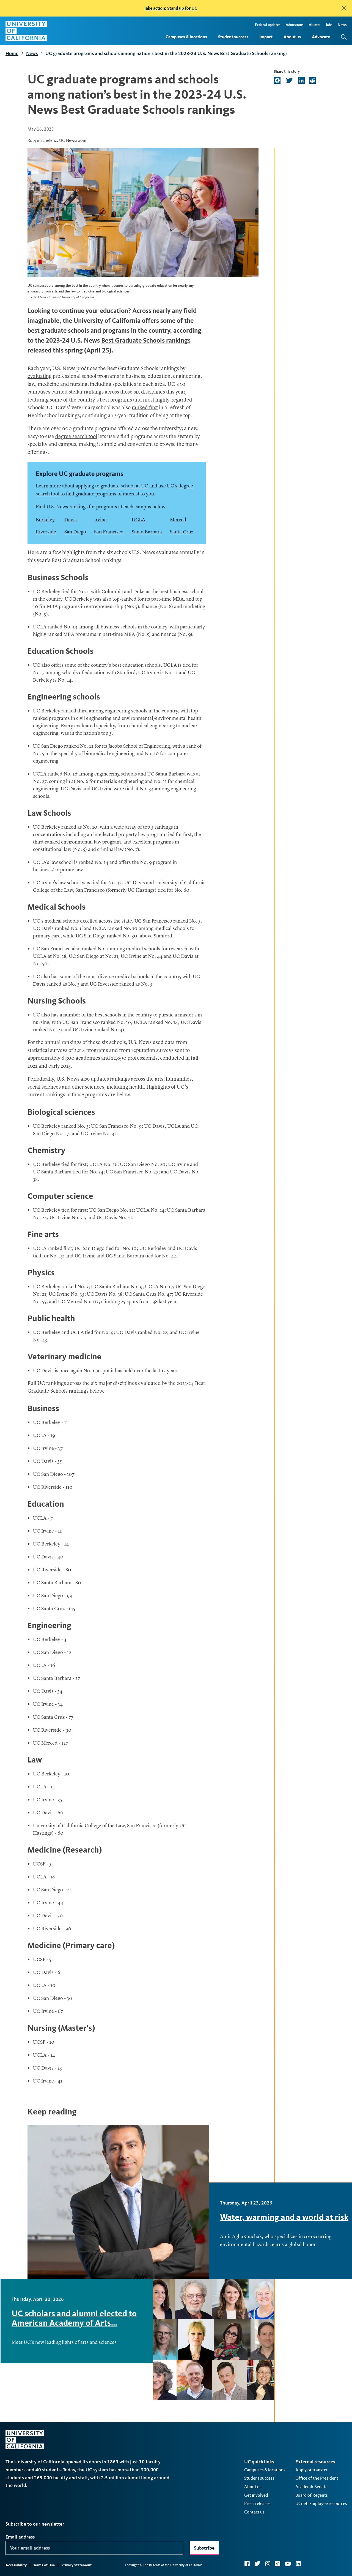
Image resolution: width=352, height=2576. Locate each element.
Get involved (256, 2495)
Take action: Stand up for (170, 8)
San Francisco (108, 532)
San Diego (75, 532)
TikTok (277, 2563)
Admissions (294, 25)
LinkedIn (298, 2563)
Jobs (329, 25)
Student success (233, 36)
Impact (266, 36)
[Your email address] (94, 2548)
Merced (178, 519)
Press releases (257, 2503)
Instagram (267, 2563)
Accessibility (16, 2565)
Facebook (247, 2563)
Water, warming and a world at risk (284, 2217)
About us (292, 36)
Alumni (314, 25)
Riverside (46, 532)
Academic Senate (311, 2486)
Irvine (100, 519)
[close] (344, 8)
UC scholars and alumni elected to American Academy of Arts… (74, 2318)
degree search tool (76, 437)
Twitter (257, 2563)
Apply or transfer (311, 2469)
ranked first (145, 408)
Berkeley (45, 519)
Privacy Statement (76, 2565)
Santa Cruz (181, 532)
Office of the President (316, 2478)
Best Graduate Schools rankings (146, 340)
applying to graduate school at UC (112, 486)
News (342, 25)
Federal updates (267, 25)
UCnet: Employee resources (321, 2503)
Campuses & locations (186, 36)
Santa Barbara (147, 532)
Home (12, 53)
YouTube (288, 2563)
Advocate (321, 36)
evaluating (40, 376)
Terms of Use (44, 2565)
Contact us (254, 2512)
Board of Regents (311, 2495)
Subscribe (204, 2548)
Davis (70, 519)
